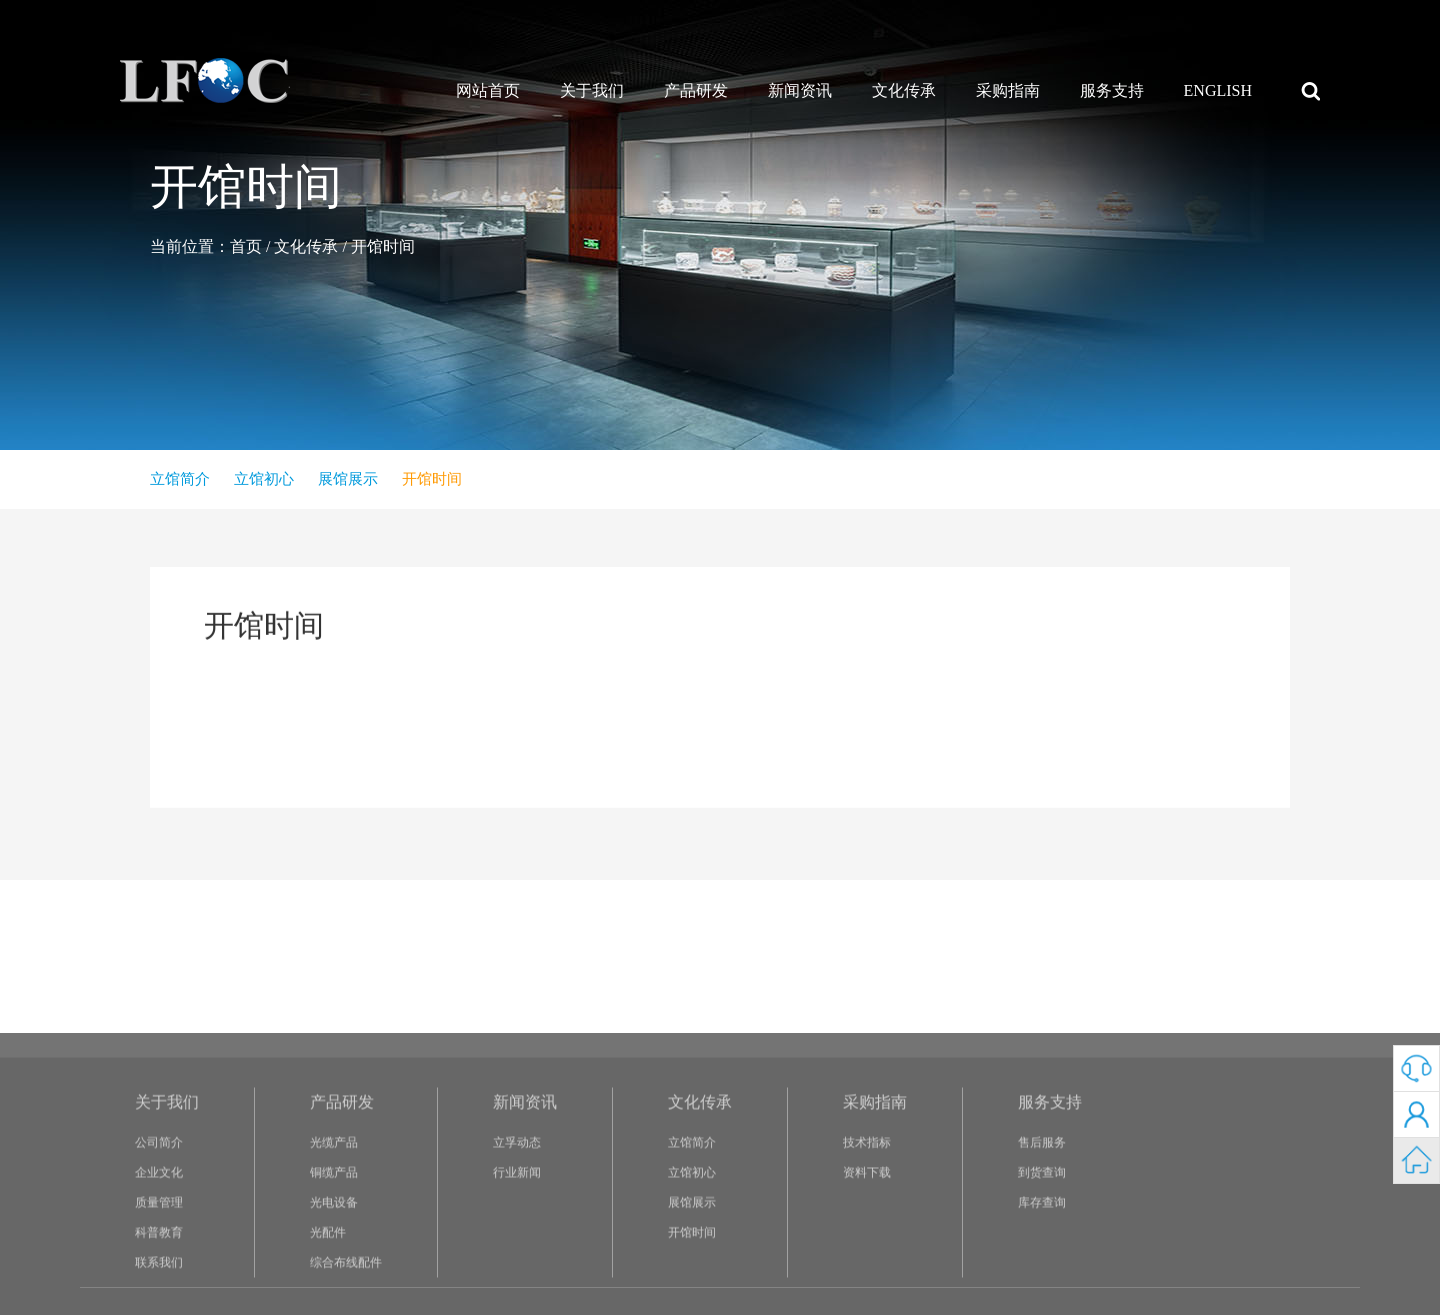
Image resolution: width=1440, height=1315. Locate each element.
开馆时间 (383, 246)
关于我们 (592, 90)
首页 (246, 246)
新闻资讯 (800, 90)
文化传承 (904, 90)
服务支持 (1112, 90)
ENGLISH (1218, 90)
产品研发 (696, 90)
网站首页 (488, 90)
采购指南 (1008, 90)
